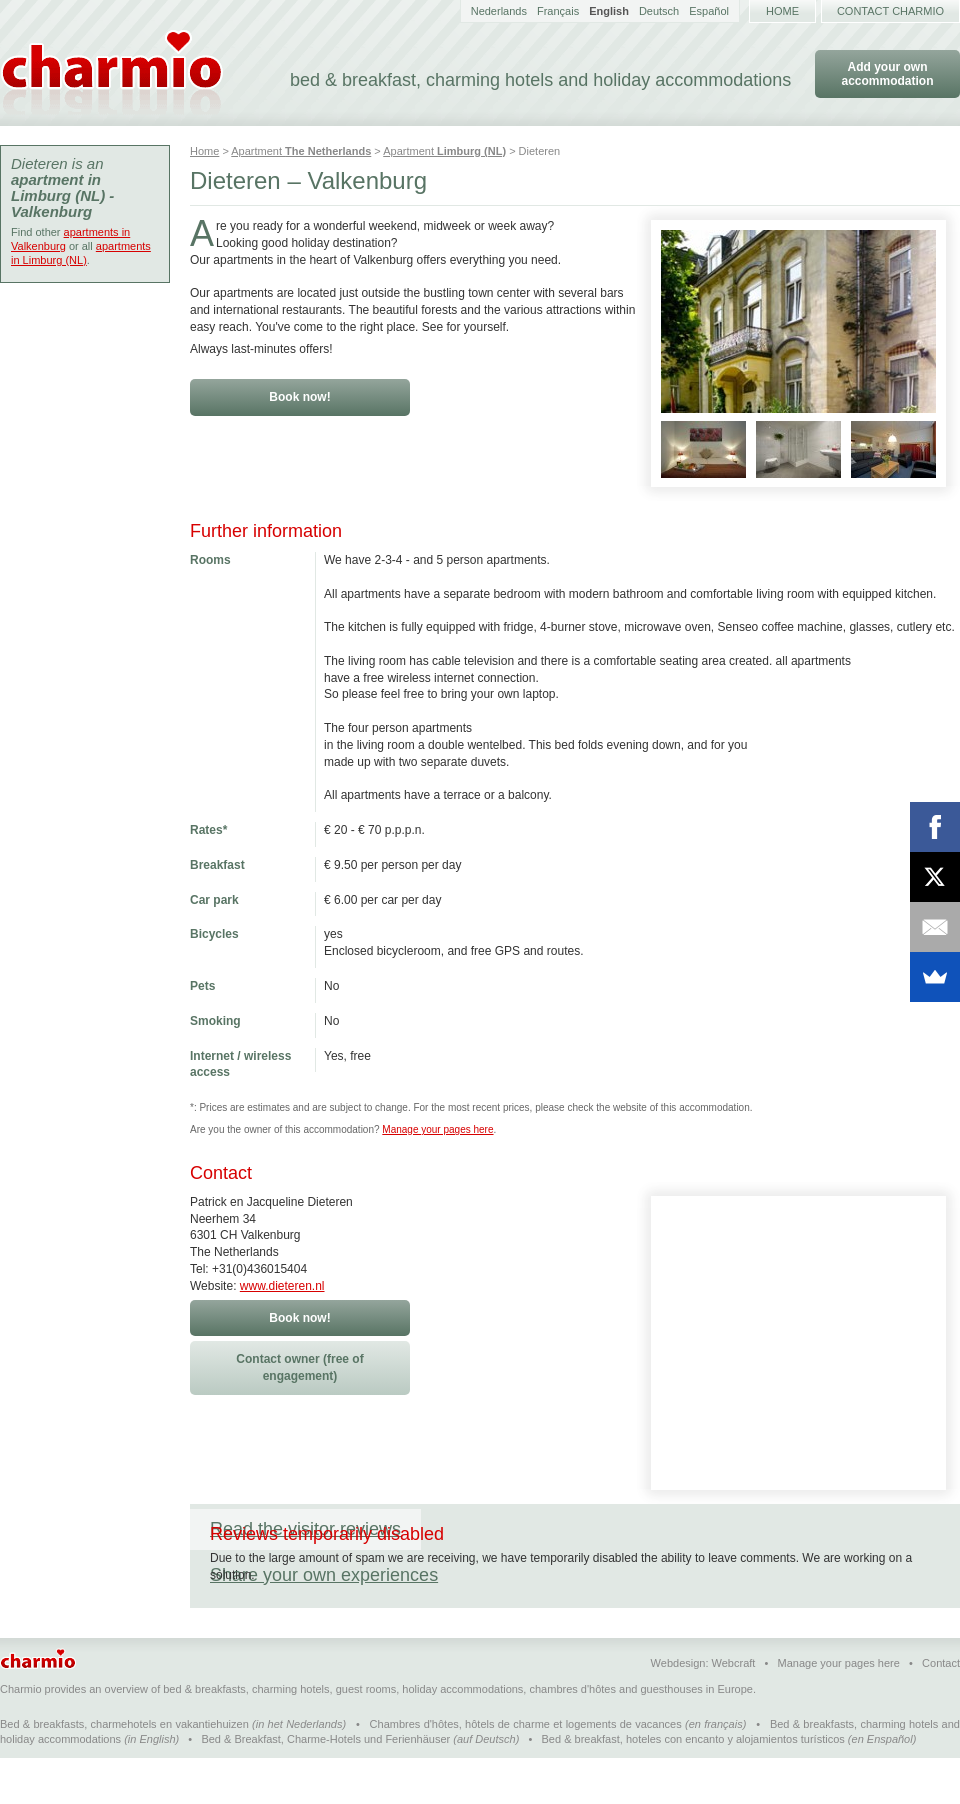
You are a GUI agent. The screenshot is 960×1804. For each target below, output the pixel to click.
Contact (941, 1709)
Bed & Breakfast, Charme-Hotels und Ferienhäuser (325, 1785)
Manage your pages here (437, 1129)
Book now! (299, 397)
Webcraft (734, 1709)
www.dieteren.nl (282, 1286)
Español (709, 11)
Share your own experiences (555, 1529)
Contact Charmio (890, 11)
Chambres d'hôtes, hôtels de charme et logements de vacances (526, 1770)
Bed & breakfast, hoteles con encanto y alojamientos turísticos (693, 1785)
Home (782, 11)
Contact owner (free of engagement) (299, 1367)
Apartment (301, 151)
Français (558, 11)
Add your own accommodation (887, 74)
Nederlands (499, 11)
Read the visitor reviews (305, 1529)
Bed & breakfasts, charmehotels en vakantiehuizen (124, 1770)
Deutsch (659, 11)
